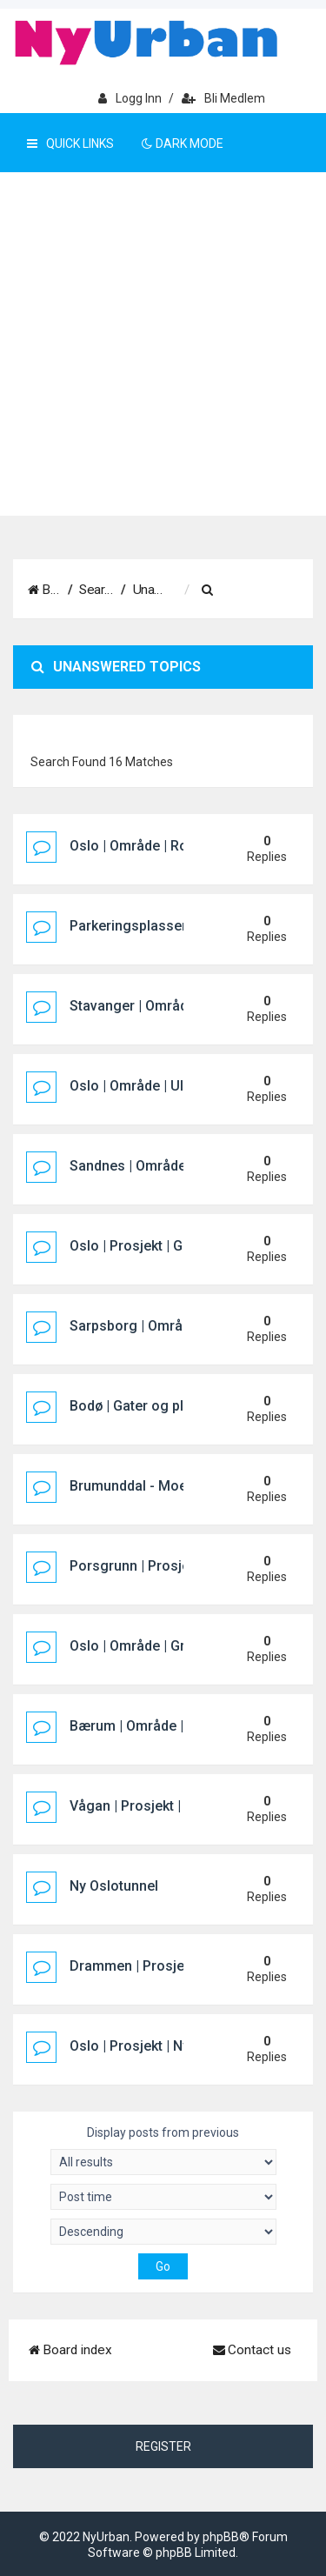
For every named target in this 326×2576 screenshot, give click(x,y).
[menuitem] (264, 590)
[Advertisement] (163, 344)
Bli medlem (223, 98)
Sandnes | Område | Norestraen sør (181, 1166)
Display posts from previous (163, 2150)
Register (163, 2446)
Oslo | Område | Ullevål (141, 1086)
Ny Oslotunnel (114, 1886)
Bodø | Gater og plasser (145, 1406)
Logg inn (130, 98)
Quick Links (70, 143)
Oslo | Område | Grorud (142, 1646)
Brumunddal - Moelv (133, 1486)
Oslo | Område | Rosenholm (156, 846)
